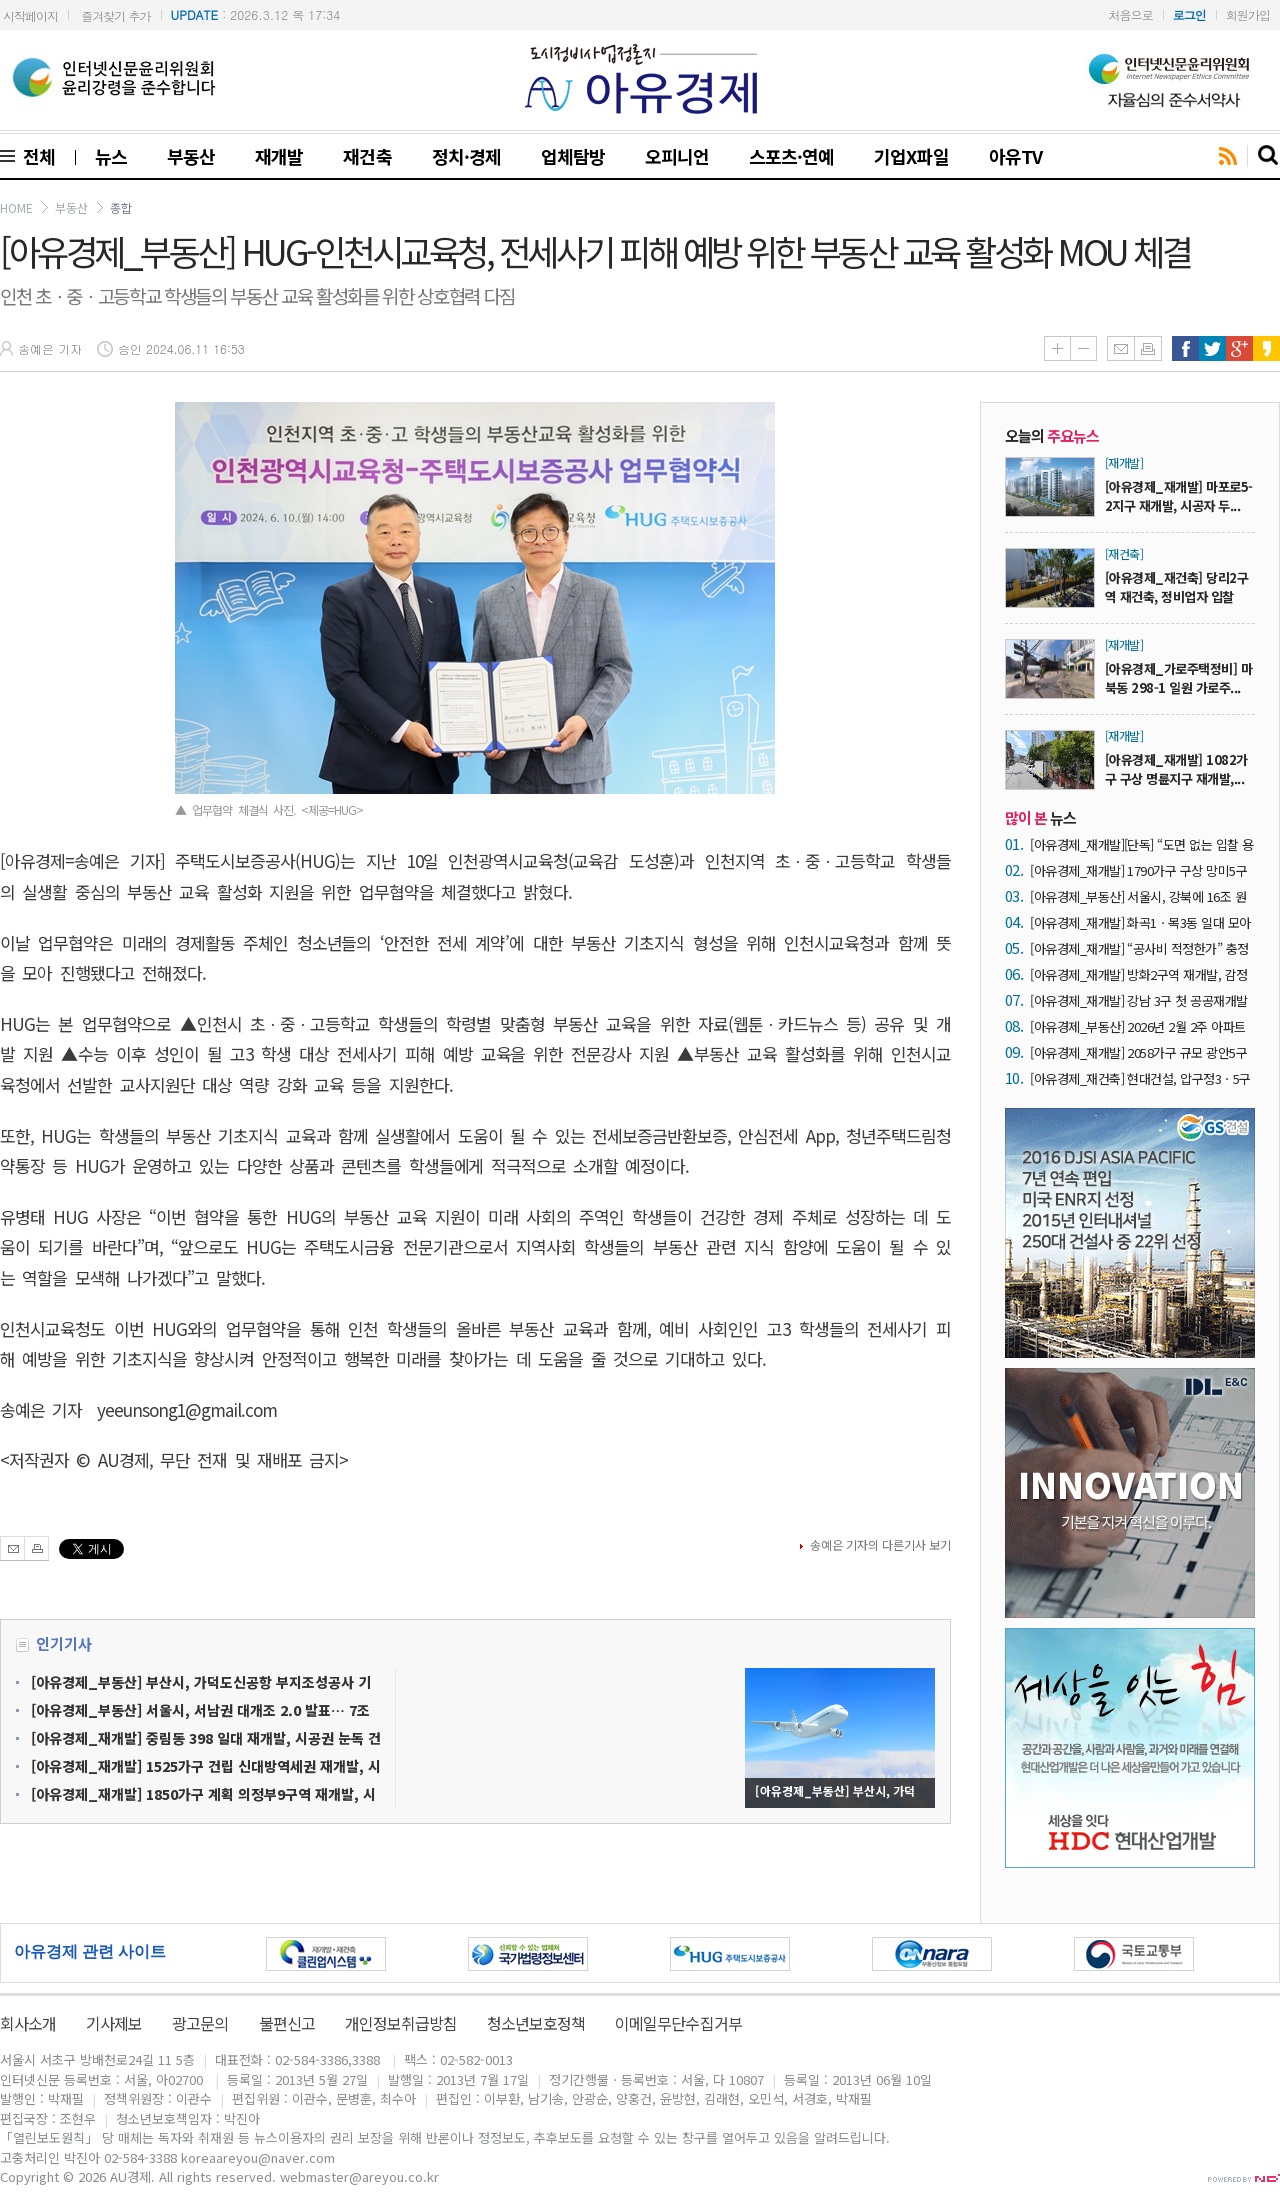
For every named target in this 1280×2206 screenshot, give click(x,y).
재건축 (367, 156)
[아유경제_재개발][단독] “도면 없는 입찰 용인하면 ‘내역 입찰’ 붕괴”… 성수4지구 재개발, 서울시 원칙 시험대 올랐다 (1141, 844)
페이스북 (1185, 348)
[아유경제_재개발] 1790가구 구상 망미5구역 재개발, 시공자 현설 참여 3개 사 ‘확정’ (1138, 870)
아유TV (1015, 156)
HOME (16, 207)
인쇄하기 (1148, 348)
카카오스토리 (1266, 348)
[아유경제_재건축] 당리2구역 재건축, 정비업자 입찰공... (1176, 596)
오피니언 (677, 156)
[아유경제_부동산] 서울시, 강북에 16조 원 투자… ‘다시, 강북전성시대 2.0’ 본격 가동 (1138, 896)
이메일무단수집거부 (678, 2023)
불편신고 (287, 2023)
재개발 (279, 156)
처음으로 (1131, 14)
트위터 (1212, 348)
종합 (121, 207)
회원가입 (1248, 14)
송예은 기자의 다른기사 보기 (880, 1544)
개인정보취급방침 (401, 2023)
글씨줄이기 (1083, 348)
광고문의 (200, 2023)
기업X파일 (911, 156)
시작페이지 (30, 15)
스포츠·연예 (791, 156)
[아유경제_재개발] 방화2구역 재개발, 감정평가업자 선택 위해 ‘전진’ (1139, 974)
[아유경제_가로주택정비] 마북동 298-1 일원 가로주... (1178, 678)
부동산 (191, 156)
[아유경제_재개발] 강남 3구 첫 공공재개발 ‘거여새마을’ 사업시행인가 (1139, 1000)
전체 (35, 156)
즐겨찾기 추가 (115, 15)
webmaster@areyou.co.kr (359, 2176)
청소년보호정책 (536, 2023)
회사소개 (28, 2023)
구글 (1239, 348)
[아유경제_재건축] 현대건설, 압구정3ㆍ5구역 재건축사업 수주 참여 (1140, 1078)
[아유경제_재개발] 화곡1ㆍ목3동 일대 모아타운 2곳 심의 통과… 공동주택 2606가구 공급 (1140, 922)
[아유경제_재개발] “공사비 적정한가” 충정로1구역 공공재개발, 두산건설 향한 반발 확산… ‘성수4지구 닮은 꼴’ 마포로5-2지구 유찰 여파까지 (1141, 948)
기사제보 (114, 2023)
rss (1228, 157)
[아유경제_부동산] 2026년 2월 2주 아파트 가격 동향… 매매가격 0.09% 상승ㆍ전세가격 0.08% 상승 (1141, 1026)
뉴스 (111, 156)
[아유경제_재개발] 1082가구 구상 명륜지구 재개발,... (1176, 769)
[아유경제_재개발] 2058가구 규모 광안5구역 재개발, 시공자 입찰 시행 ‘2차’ (1138, 1052)
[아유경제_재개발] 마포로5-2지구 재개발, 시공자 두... (1179, 496)
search (1269, 156)
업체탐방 (573, 156)
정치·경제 (466, 156)
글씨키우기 (1057, 348)
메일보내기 (1120, 348)
